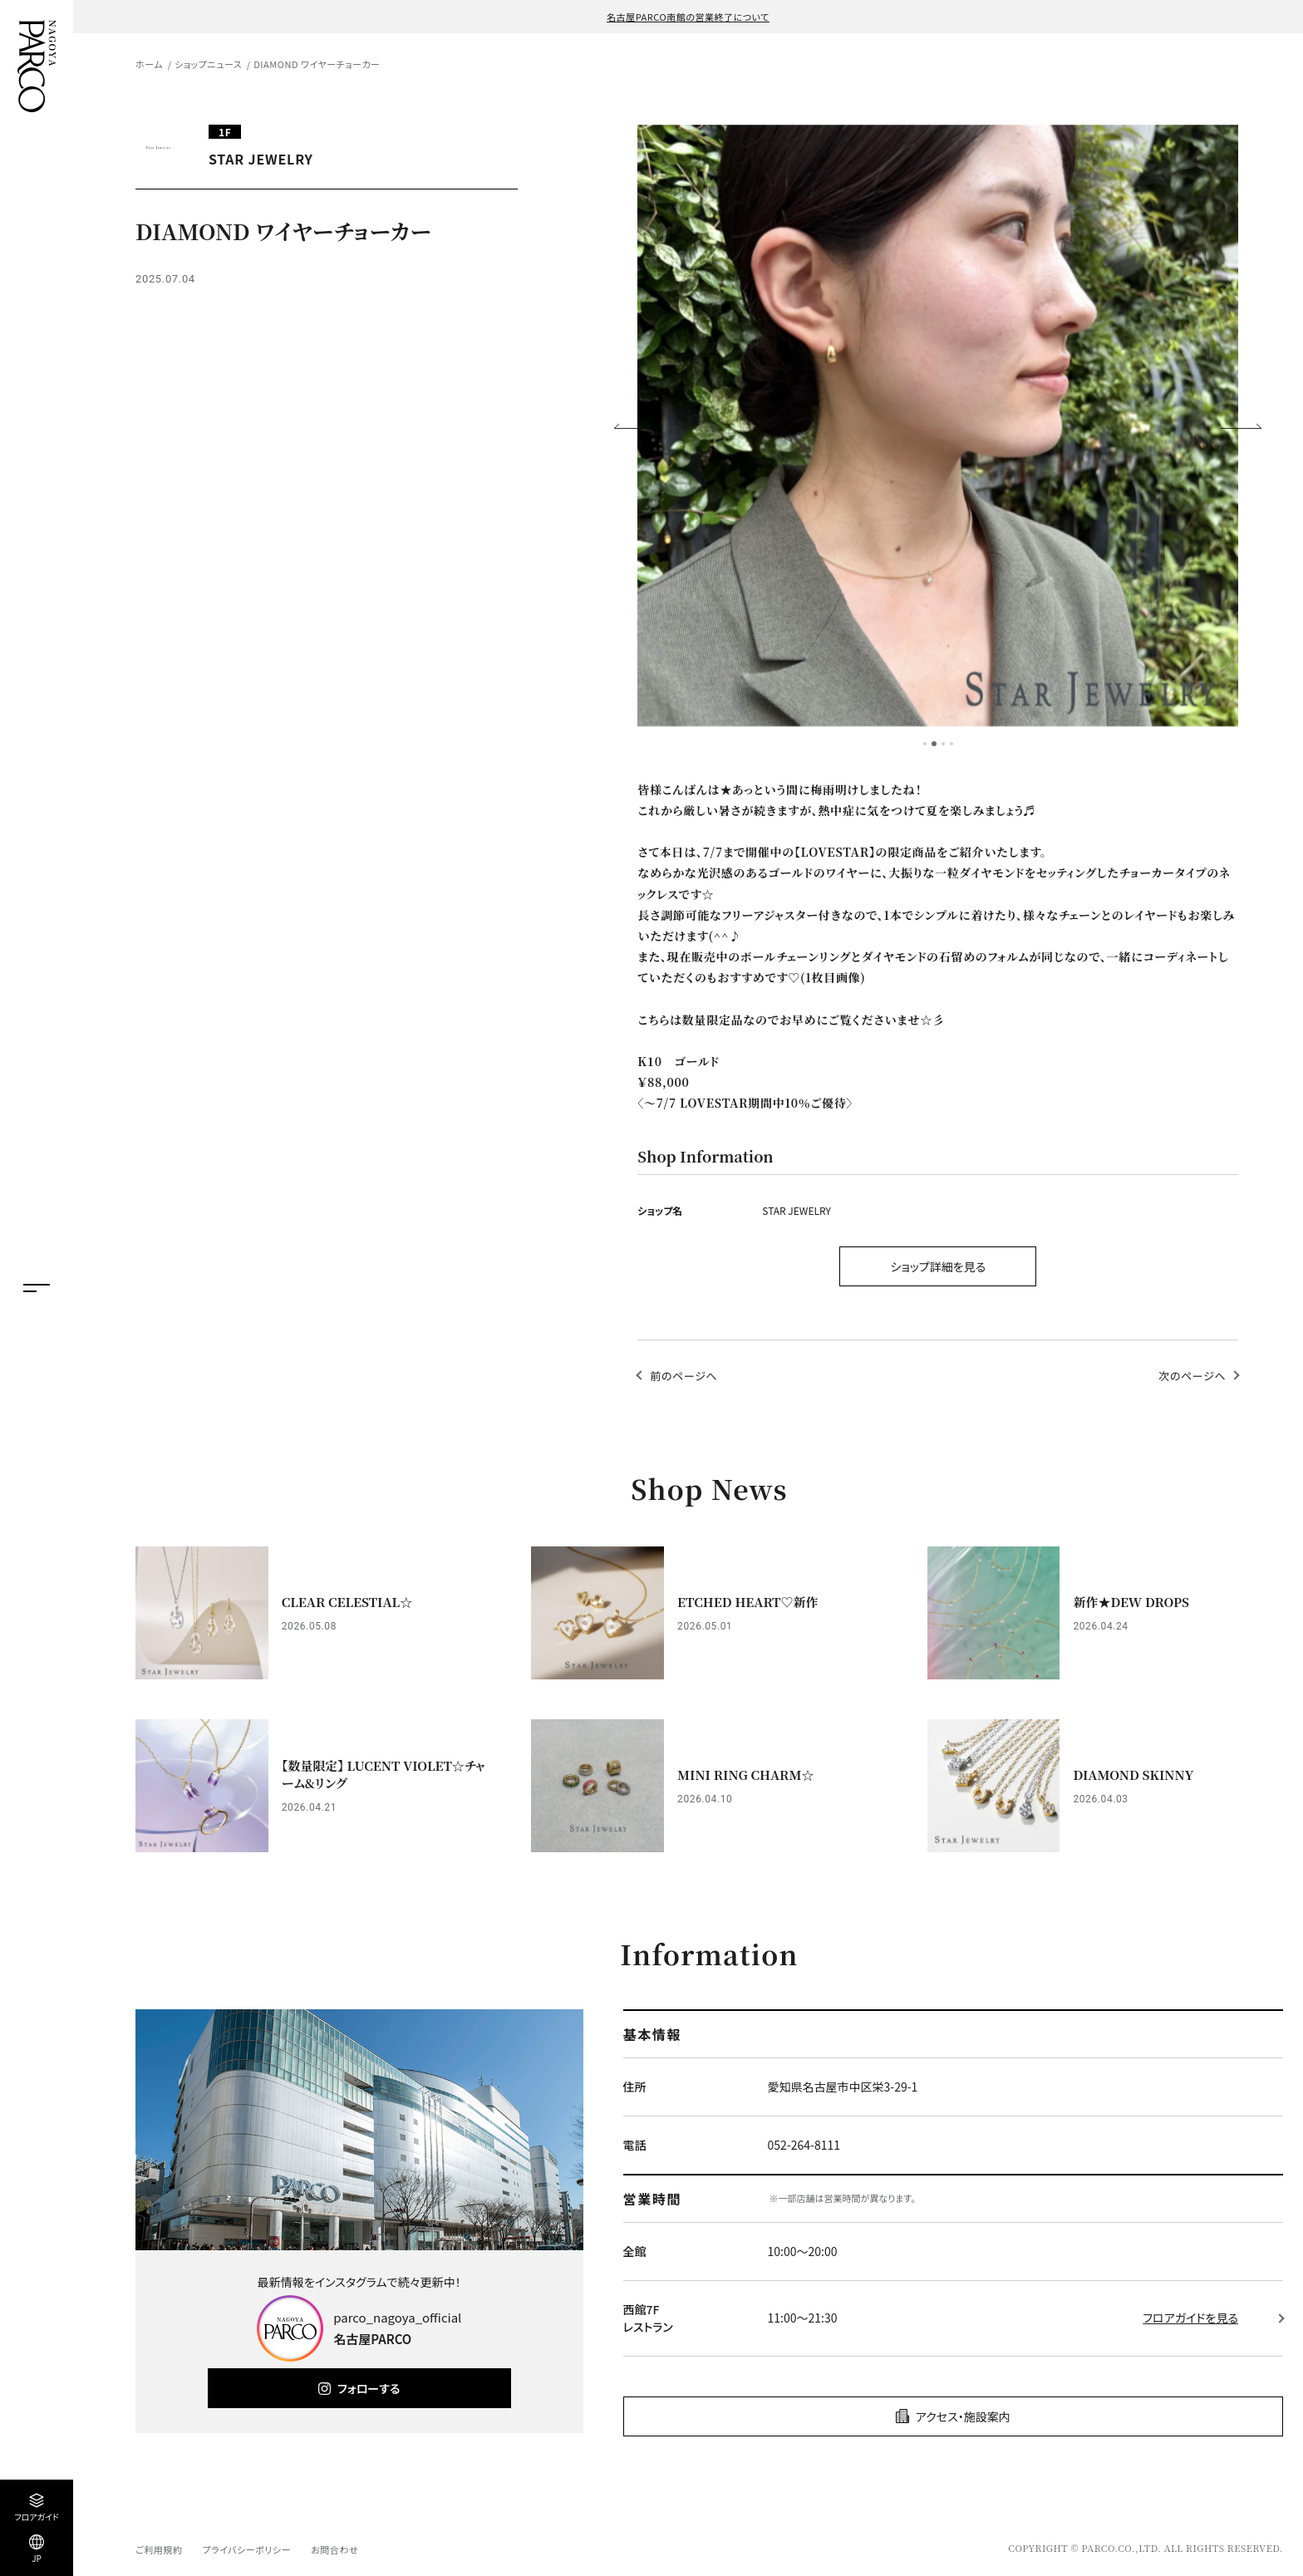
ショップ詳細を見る (938, 1266)
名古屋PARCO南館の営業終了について (688, 16)
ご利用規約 (158, 2549)
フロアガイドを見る (1190, 2317)
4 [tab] (951, 743)
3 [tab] (943, 743)
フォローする (368, 2388)
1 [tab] (925, 743)
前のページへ (683, 1376)
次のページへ (1192, 1376)
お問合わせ (334, 2549)
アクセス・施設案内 (963, 2416)
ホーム (149, 64)
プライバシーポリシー (246, 2549)
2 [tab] (934, 743)
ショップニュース (208, 64)
